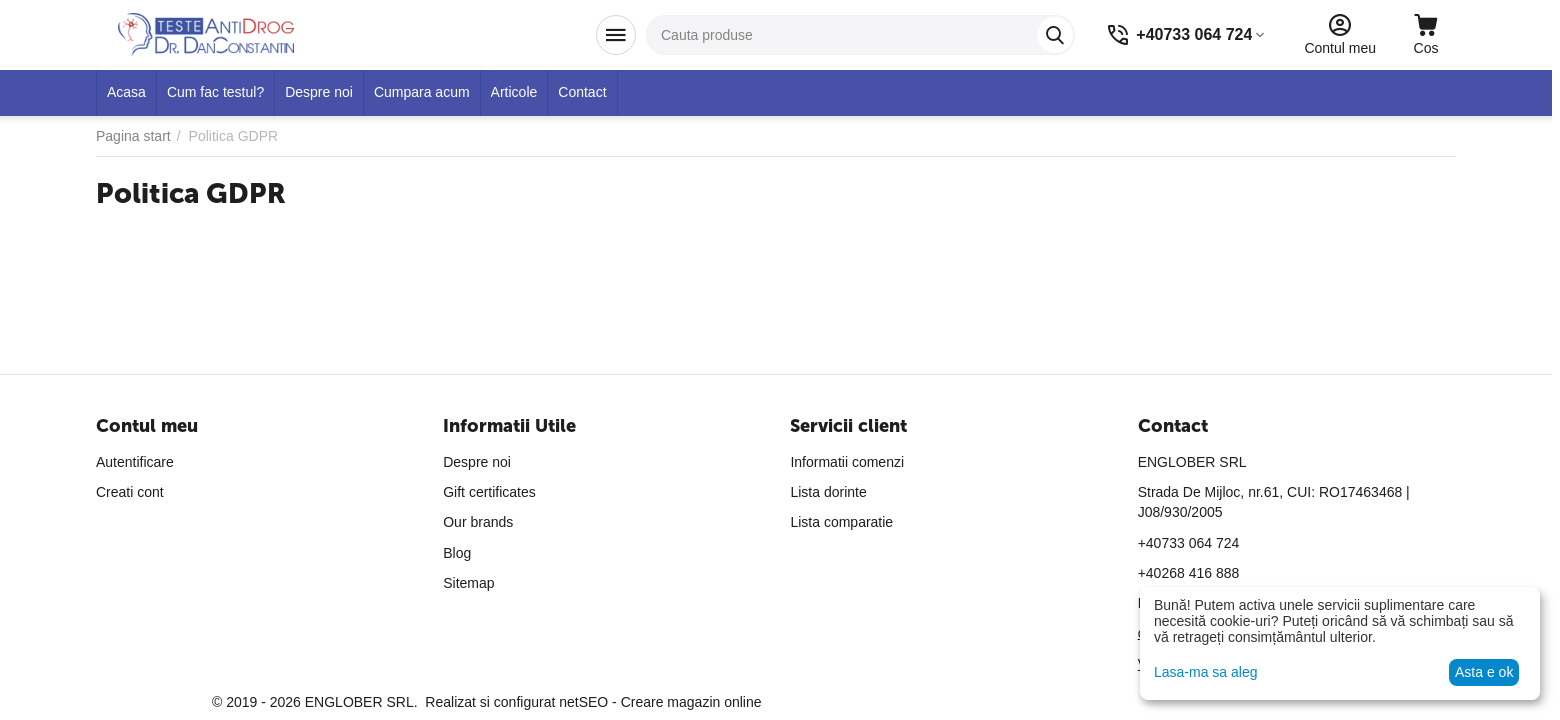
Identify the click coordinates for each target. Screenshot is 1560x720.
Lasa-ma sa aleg (1206, 672)
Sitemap (468, 583)
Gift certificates (489, 492)
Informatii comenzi (847, 462)
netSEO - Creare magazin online (660, 702)
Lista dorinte (828, 492)
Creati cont (130, 492)
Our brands (478, 522)
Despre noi (477, 462)
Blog (457, 553)
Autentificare (135, 462)
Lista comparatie (841, 522)
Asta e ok (1484, 672)
